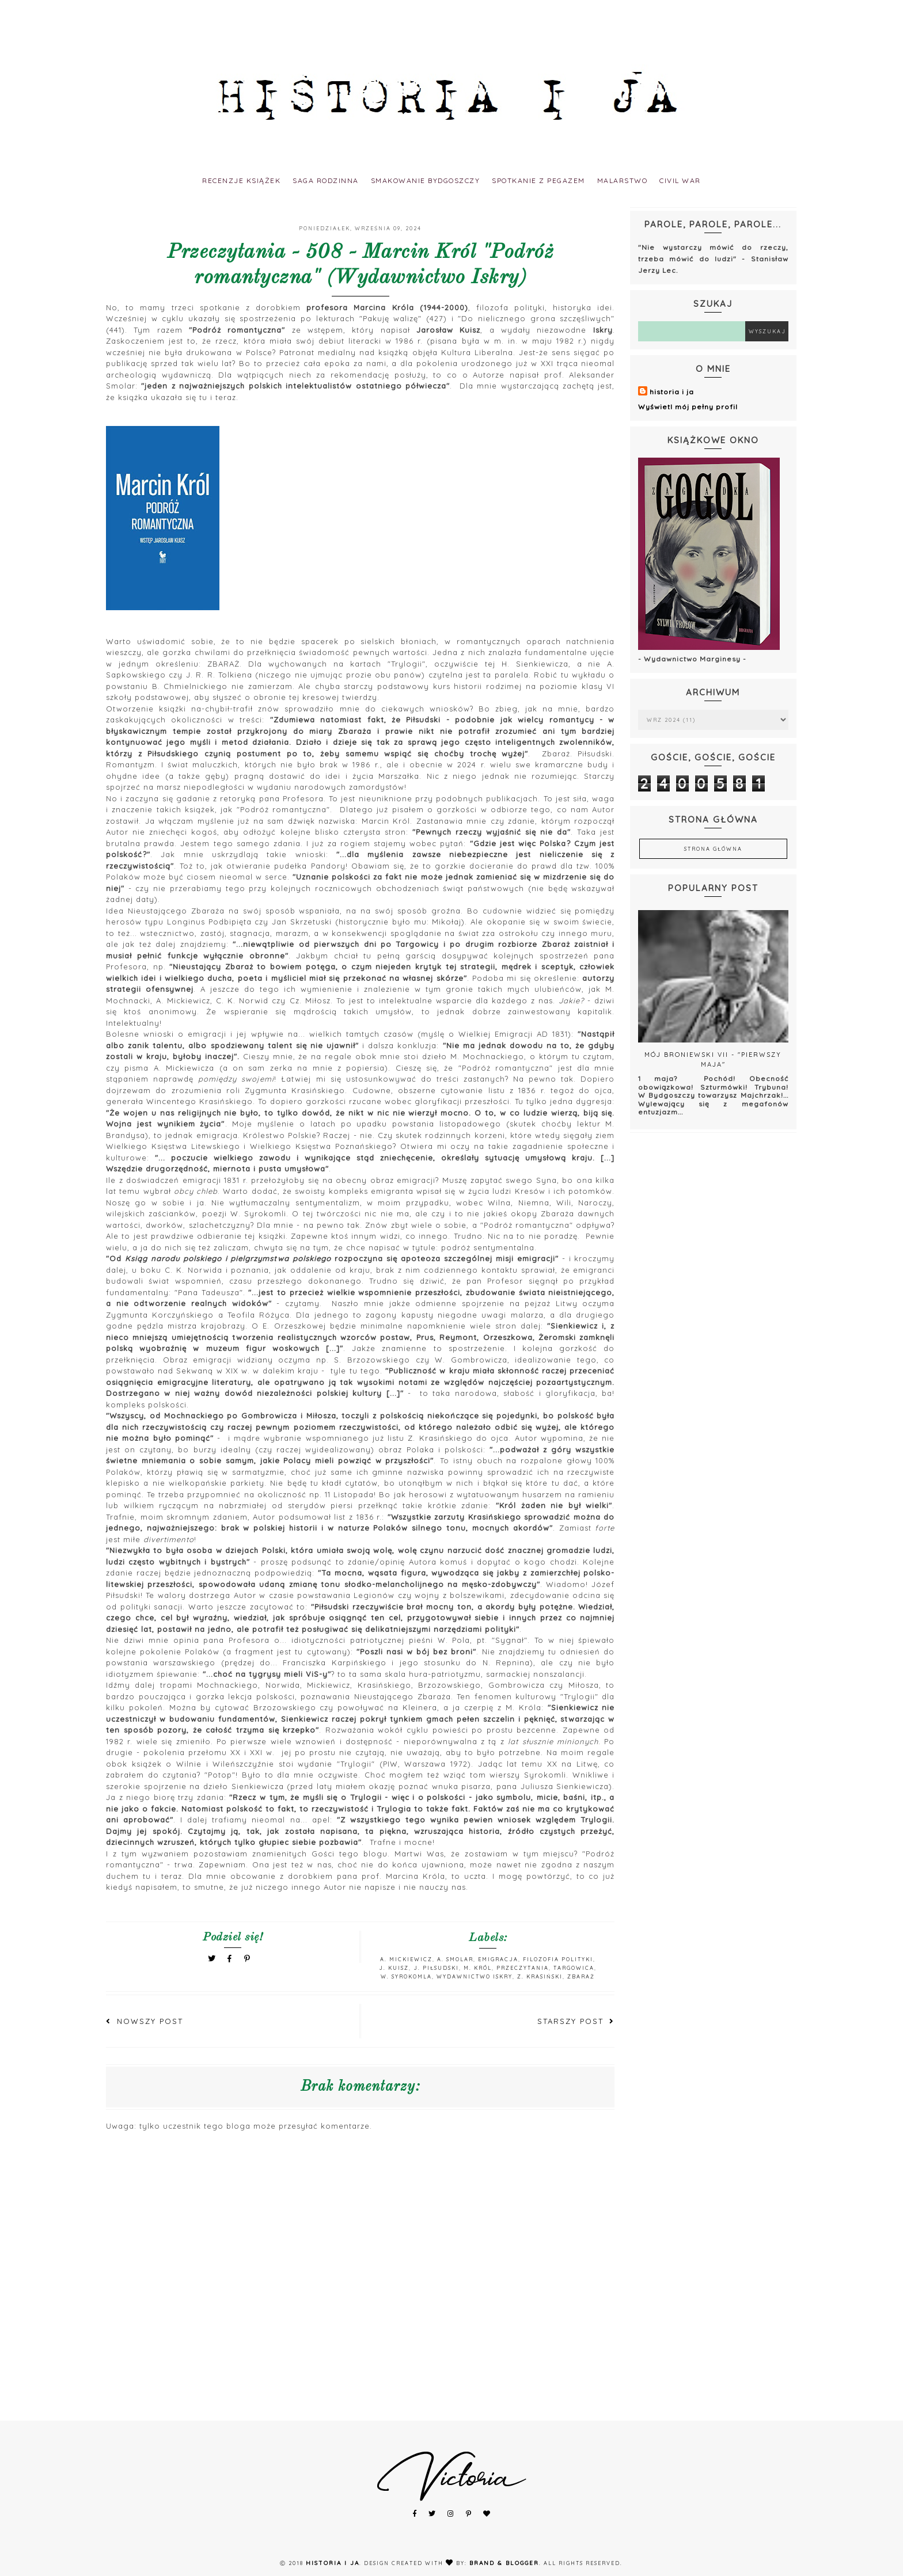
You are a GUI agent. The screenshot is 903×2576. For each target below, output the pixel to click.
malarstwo (647, 179)
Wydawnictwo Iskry (475, 1976)
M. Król (478, 1968)
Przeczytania (522, 1968)
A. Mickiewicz (406, 1959)
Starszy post (575, 2021)
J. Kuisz (394, 1968)
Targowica (573, 1968)
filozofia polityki (558, 1959)
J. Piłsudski (436, 1968)
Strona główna (713, 849)
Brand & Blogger (504, 2563)
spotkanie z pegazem (551, 179)
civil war (714, 179)
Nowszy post (144, 2021)
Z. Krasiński (540, 1976)
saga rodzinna (304, 179)
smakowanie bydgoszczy (420, 179)
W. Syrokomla (406, 1976)
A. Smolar (455, 1959)
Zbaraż (581, 1976)
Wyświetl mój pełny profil (688, 406)
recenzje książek (208, 179)
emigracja (498, 1959)
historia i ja (672, 391)
